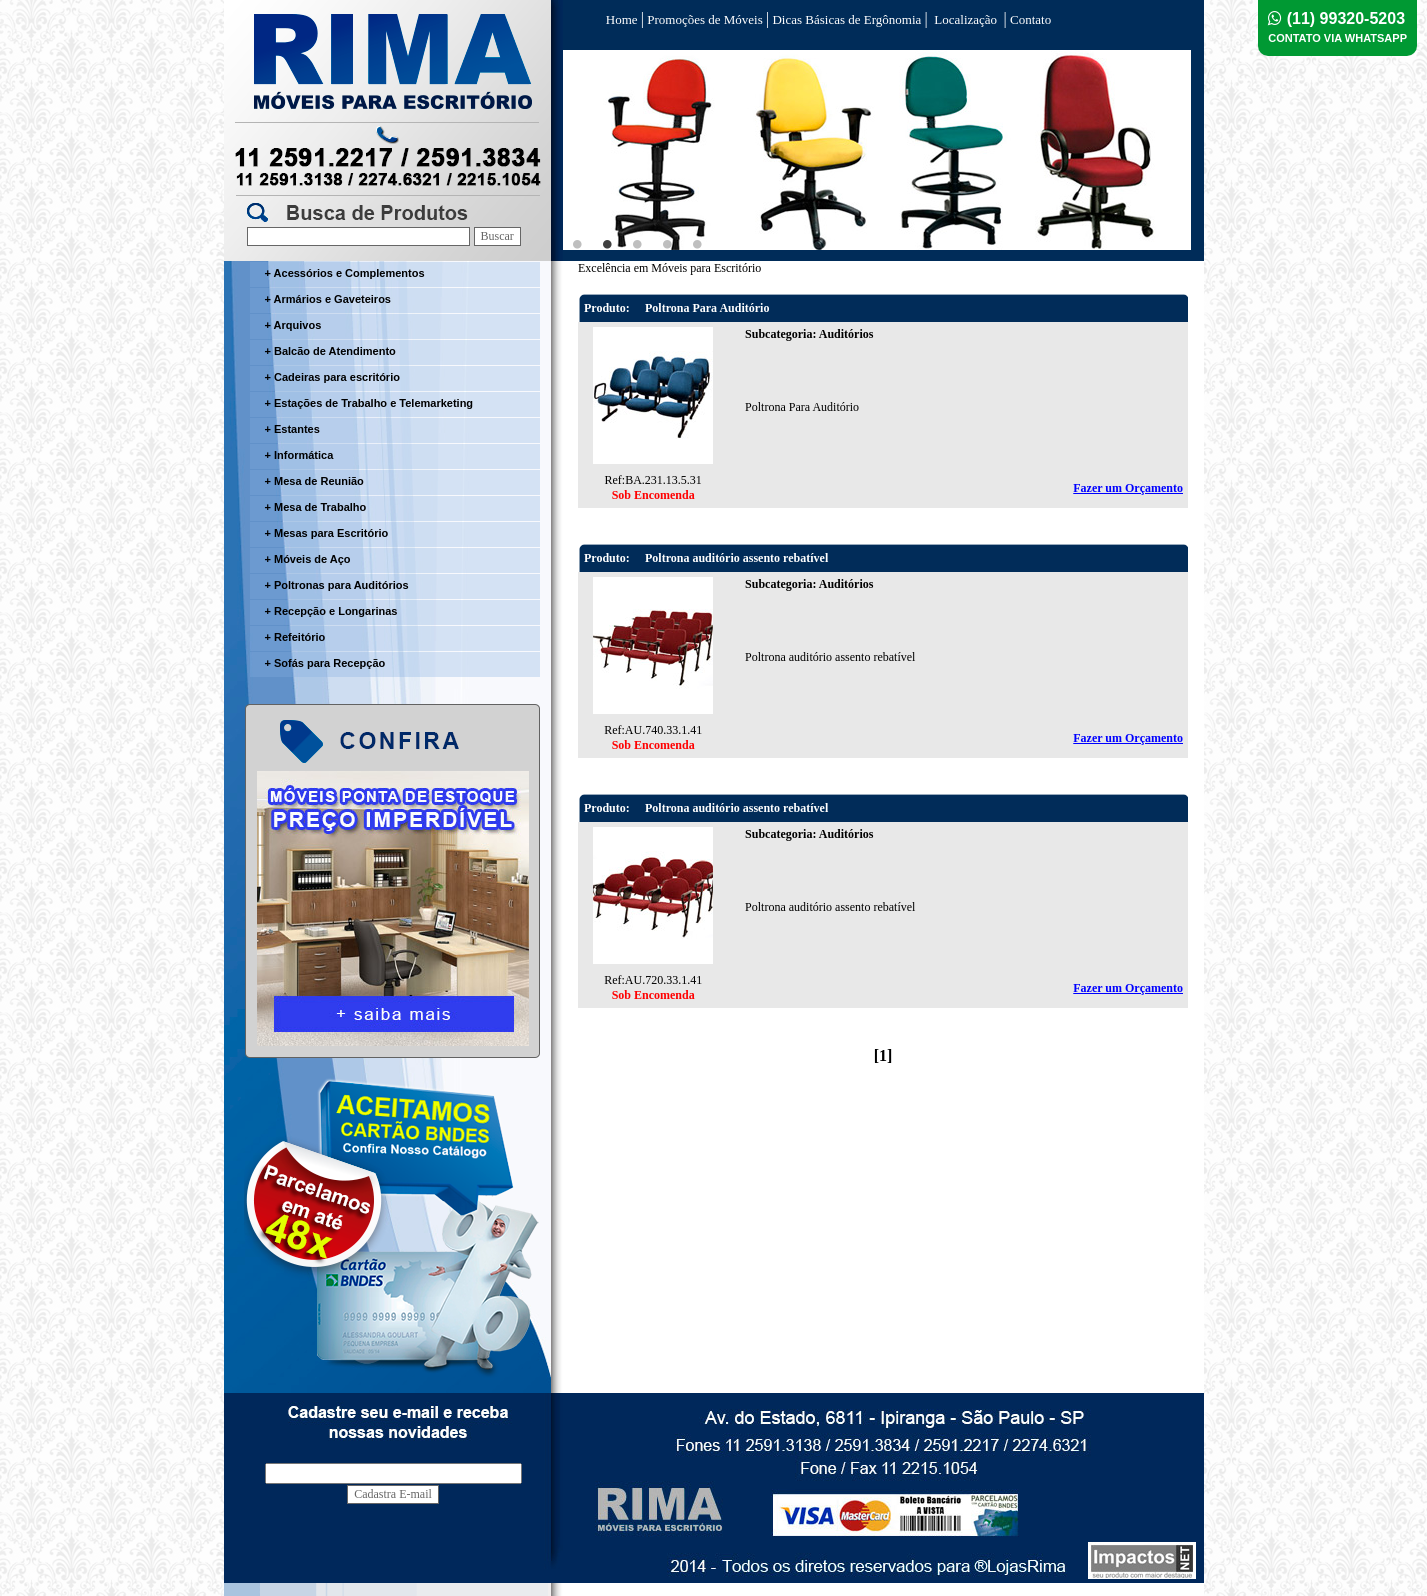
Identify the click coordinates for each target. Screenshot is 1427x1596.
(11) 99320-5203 (1337, 27)
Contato (1029, 19)
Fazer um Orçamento (1128, 488)
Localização (966, 19)
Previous (589, 152)
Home (622, 19)
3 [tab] (638, 244)
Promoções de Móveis (705, 19)
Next (1164, 152)
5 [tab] (698, 244)
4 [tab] (668, 244)
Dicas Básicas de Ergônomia (846, 19)
